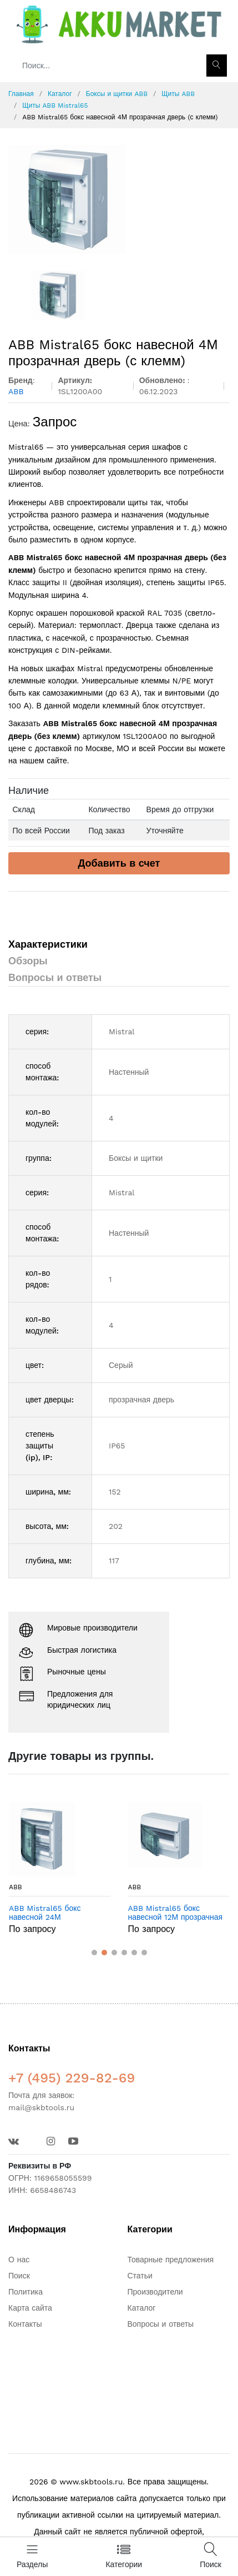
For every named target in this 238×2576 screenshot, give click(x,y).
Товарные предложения (171, 2259)
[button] (94, 1952)
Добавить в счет (119, 863)
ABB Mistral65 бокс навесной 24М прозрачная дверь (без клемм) (50, 1913)
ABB (15, 1887)
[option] (119, 199)
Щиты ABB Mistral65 (55, 105)
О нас (18, 2259)
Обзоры (28, 961)
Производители (155, 2291)
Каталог (60, 94)
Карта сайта (30, 2307)
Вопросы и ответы (55, 977)
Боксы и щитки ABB (117, 94)
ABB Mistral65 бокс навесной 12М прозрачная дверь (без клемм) (175, 1913)
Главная (21, 94)
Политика (25, 2291)
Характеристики (48, 944)
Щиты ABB (178, 94)
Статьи (140, 2275)
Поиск (19, 2275)
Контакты (25, 2324)
